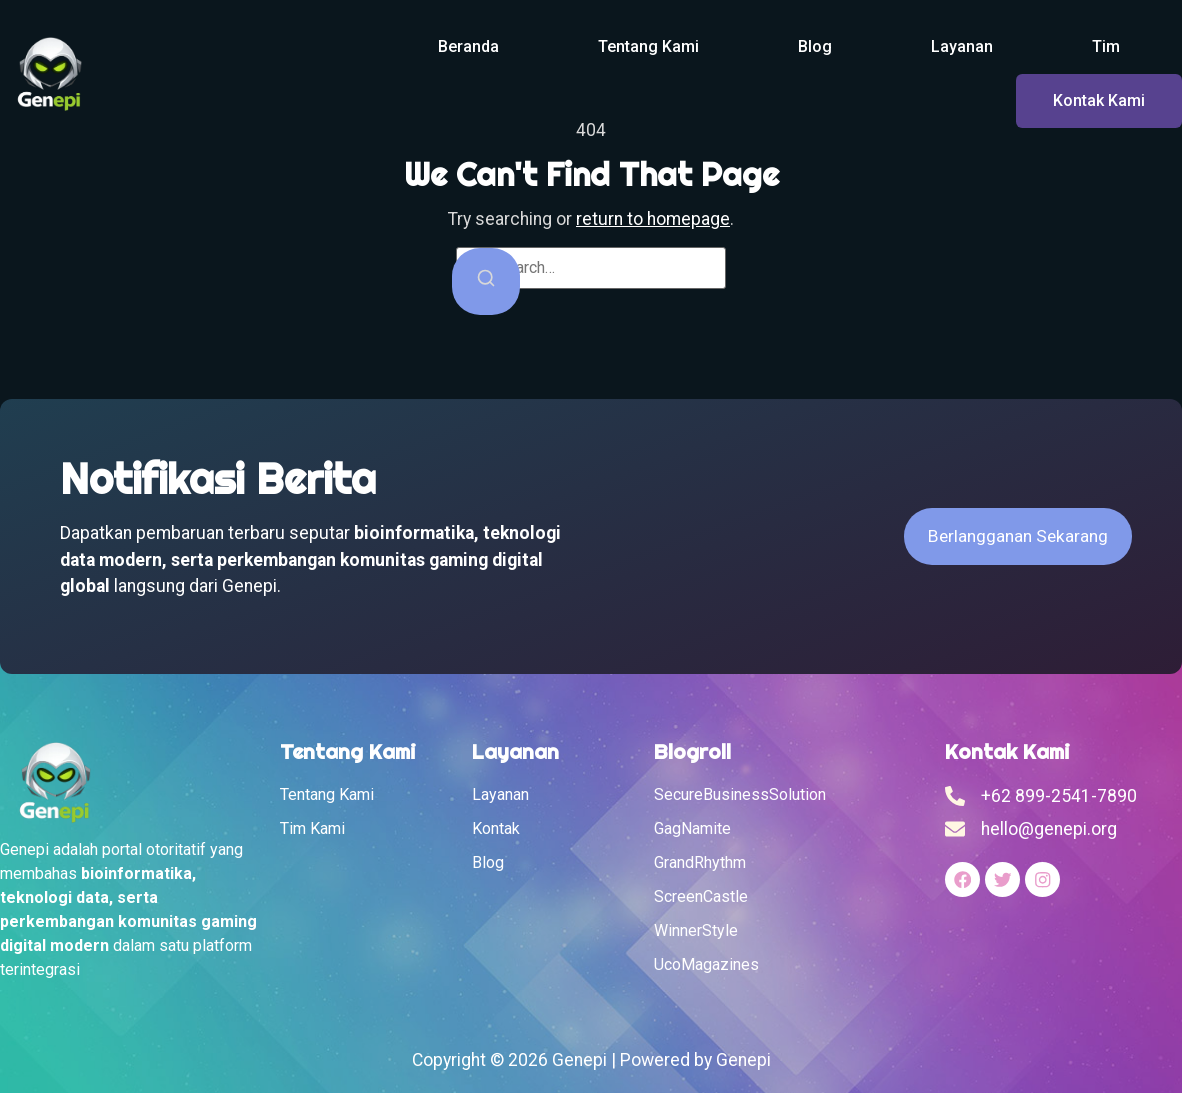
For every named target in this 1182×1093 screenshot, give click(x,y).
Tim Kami (312, 828)
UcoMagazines (706, 964)
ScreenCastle (701, 896)
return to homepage (653, 219)
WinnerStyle (696, 930)
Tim (1106, 46)
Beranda (468, 46)
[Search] (486, 281)
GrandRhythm (700, 862)
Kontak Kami (1099, 100)
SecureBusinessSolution (740, 794)
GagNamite (692, 828)
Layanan (962, 46)
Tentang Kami (648, 46)
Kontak (496, 828)
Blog (815, 46)
